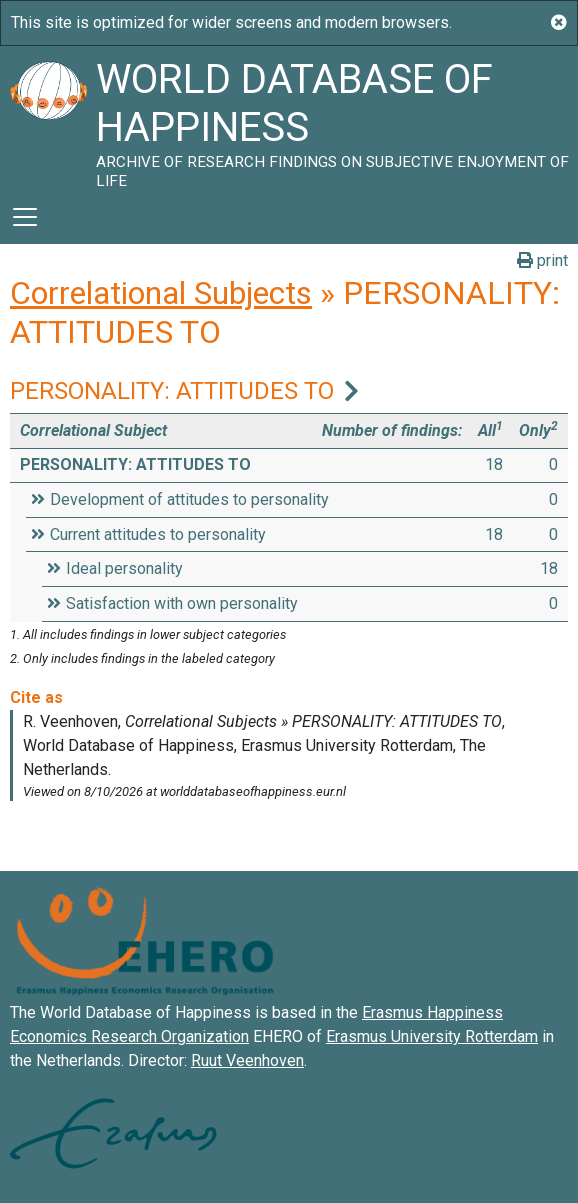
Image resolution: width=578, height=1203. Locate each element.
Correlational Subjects (161, 293)
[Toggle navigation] (25, 217)
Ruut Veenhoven (247, 1060)
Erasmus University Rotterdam (432, 1036)
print (542, 260)
